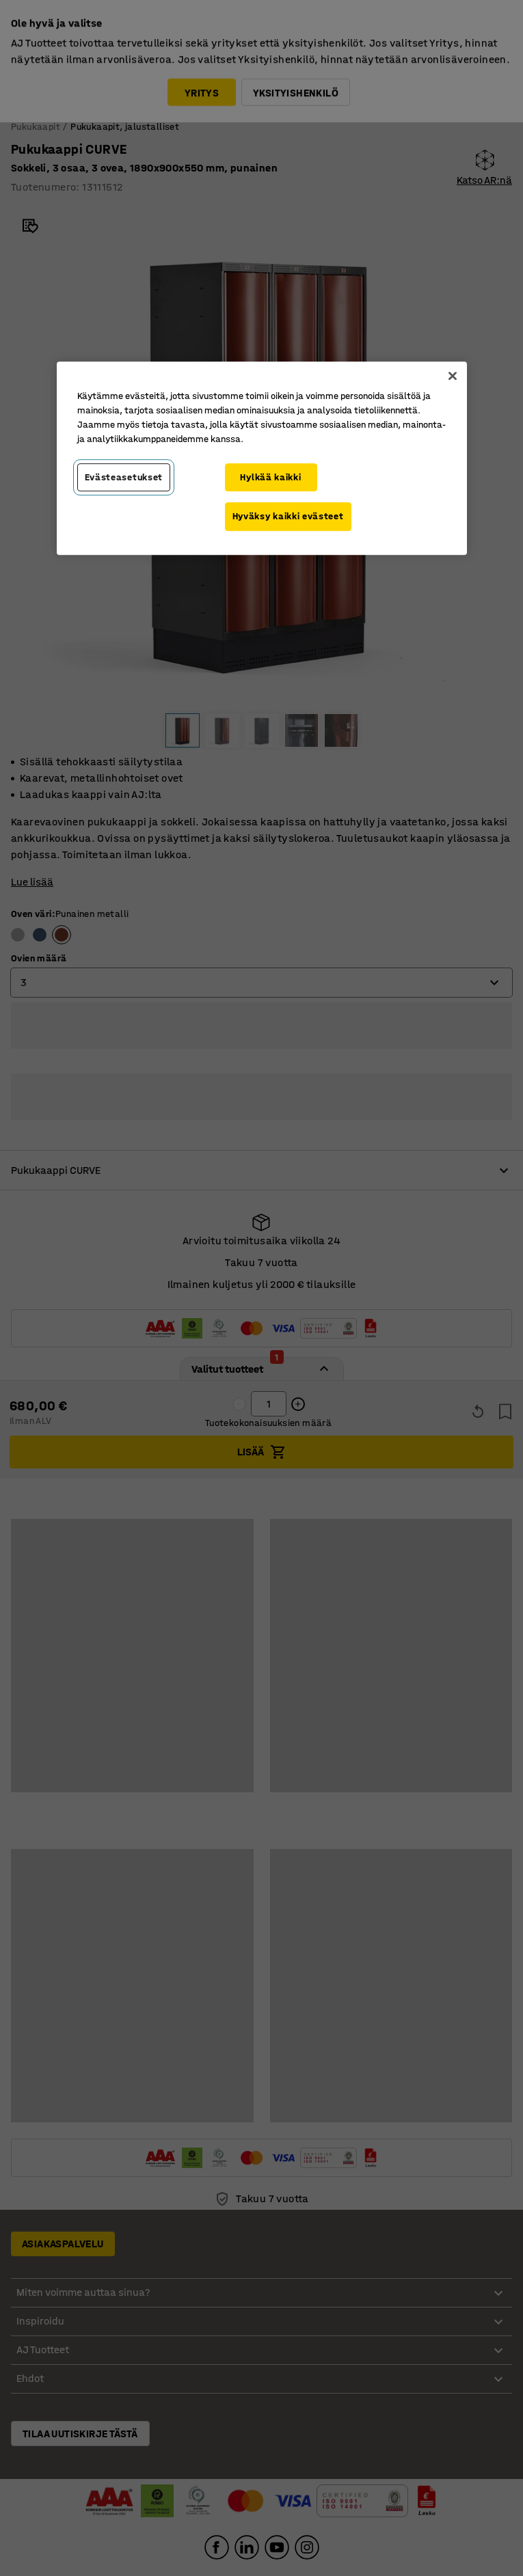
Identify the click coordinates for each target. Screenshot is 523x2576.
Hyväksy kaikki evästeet (288, 516)
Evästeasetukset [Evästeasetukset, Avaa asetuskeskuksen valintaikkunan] (124, 477)
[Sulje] (452, 376)
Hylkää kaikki (270, 477)
